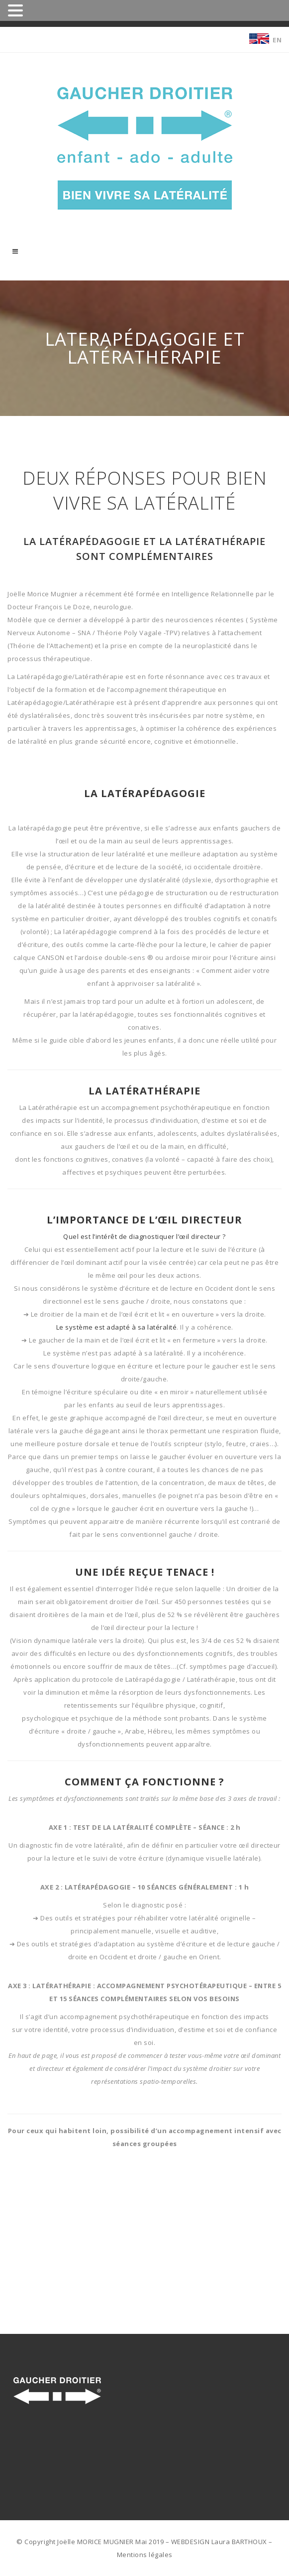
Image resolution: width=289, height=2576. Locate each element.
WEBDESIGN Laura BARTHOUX (219, 2541)
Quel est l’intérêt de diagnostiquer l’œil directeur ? (144, 1236)
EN (277, 39)
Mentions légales (145, 2554)
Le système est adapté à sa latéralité (116, 1327)
